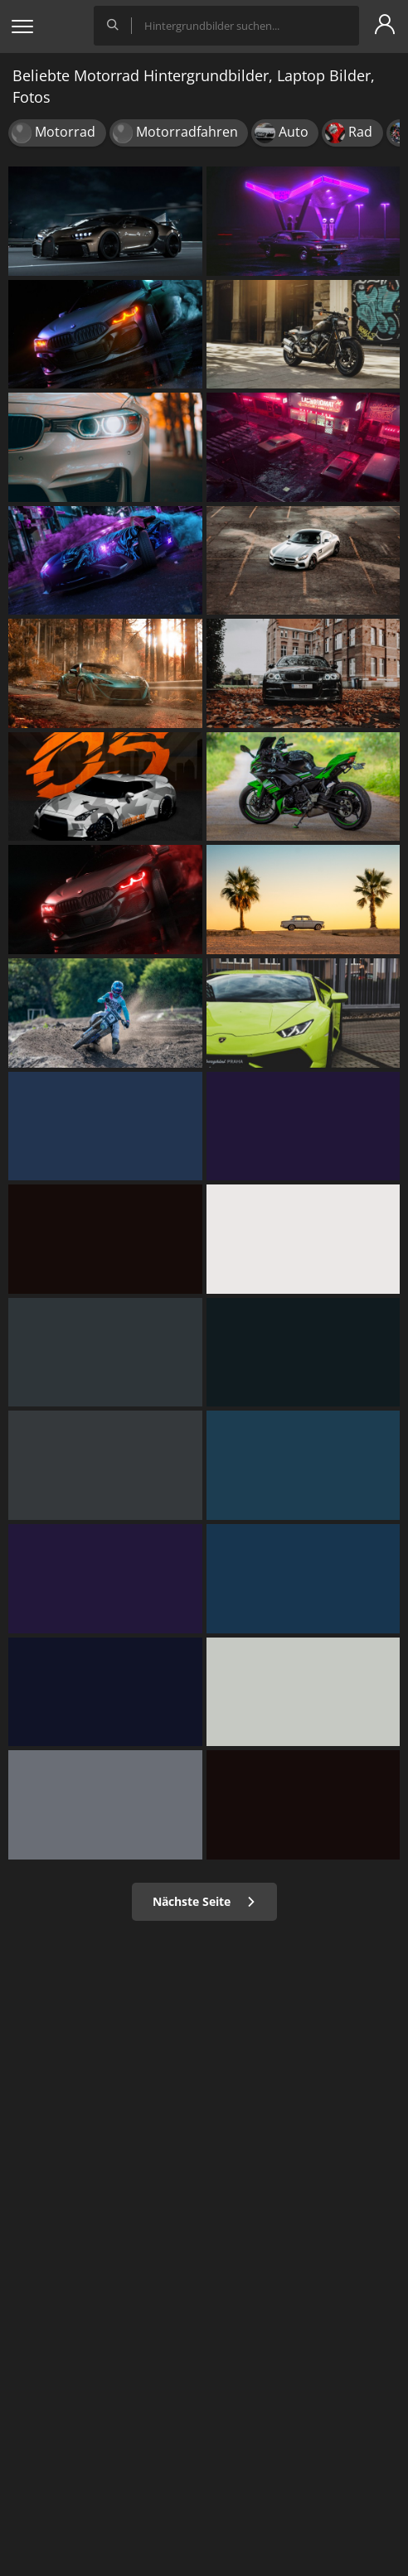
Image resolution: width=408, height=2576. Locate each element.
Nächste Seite (204, 1901)
